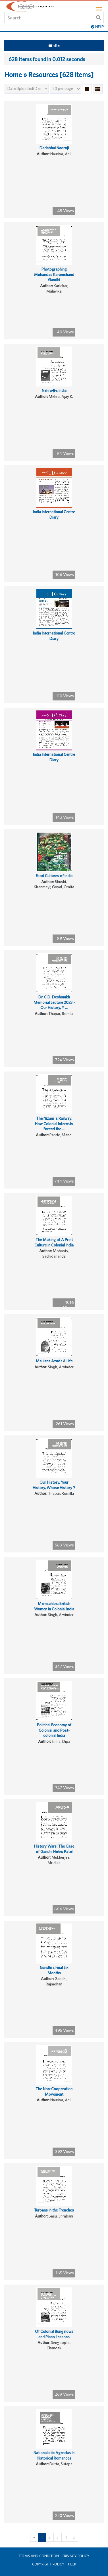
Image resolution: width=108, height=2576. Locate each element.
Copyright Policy (48, 2564)
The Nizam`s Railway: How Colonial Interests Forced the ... (54, 1123)
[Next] (74, 2537)
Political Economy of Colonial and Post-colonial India (54, 1730)
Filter (55, 45)
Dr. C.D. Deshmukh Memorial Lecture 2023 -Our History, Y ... (54, 1002)
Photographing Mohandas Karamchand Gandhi (54, 274)
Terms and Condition (38, 2556)
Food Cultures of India (54, 875)
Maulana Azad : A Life (54, 1361)
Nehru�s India (54, 390)
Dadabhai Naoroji (54, 148)
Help (72, 2564)
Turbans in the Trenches (54, 2210)
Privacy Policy (76, 2556)
